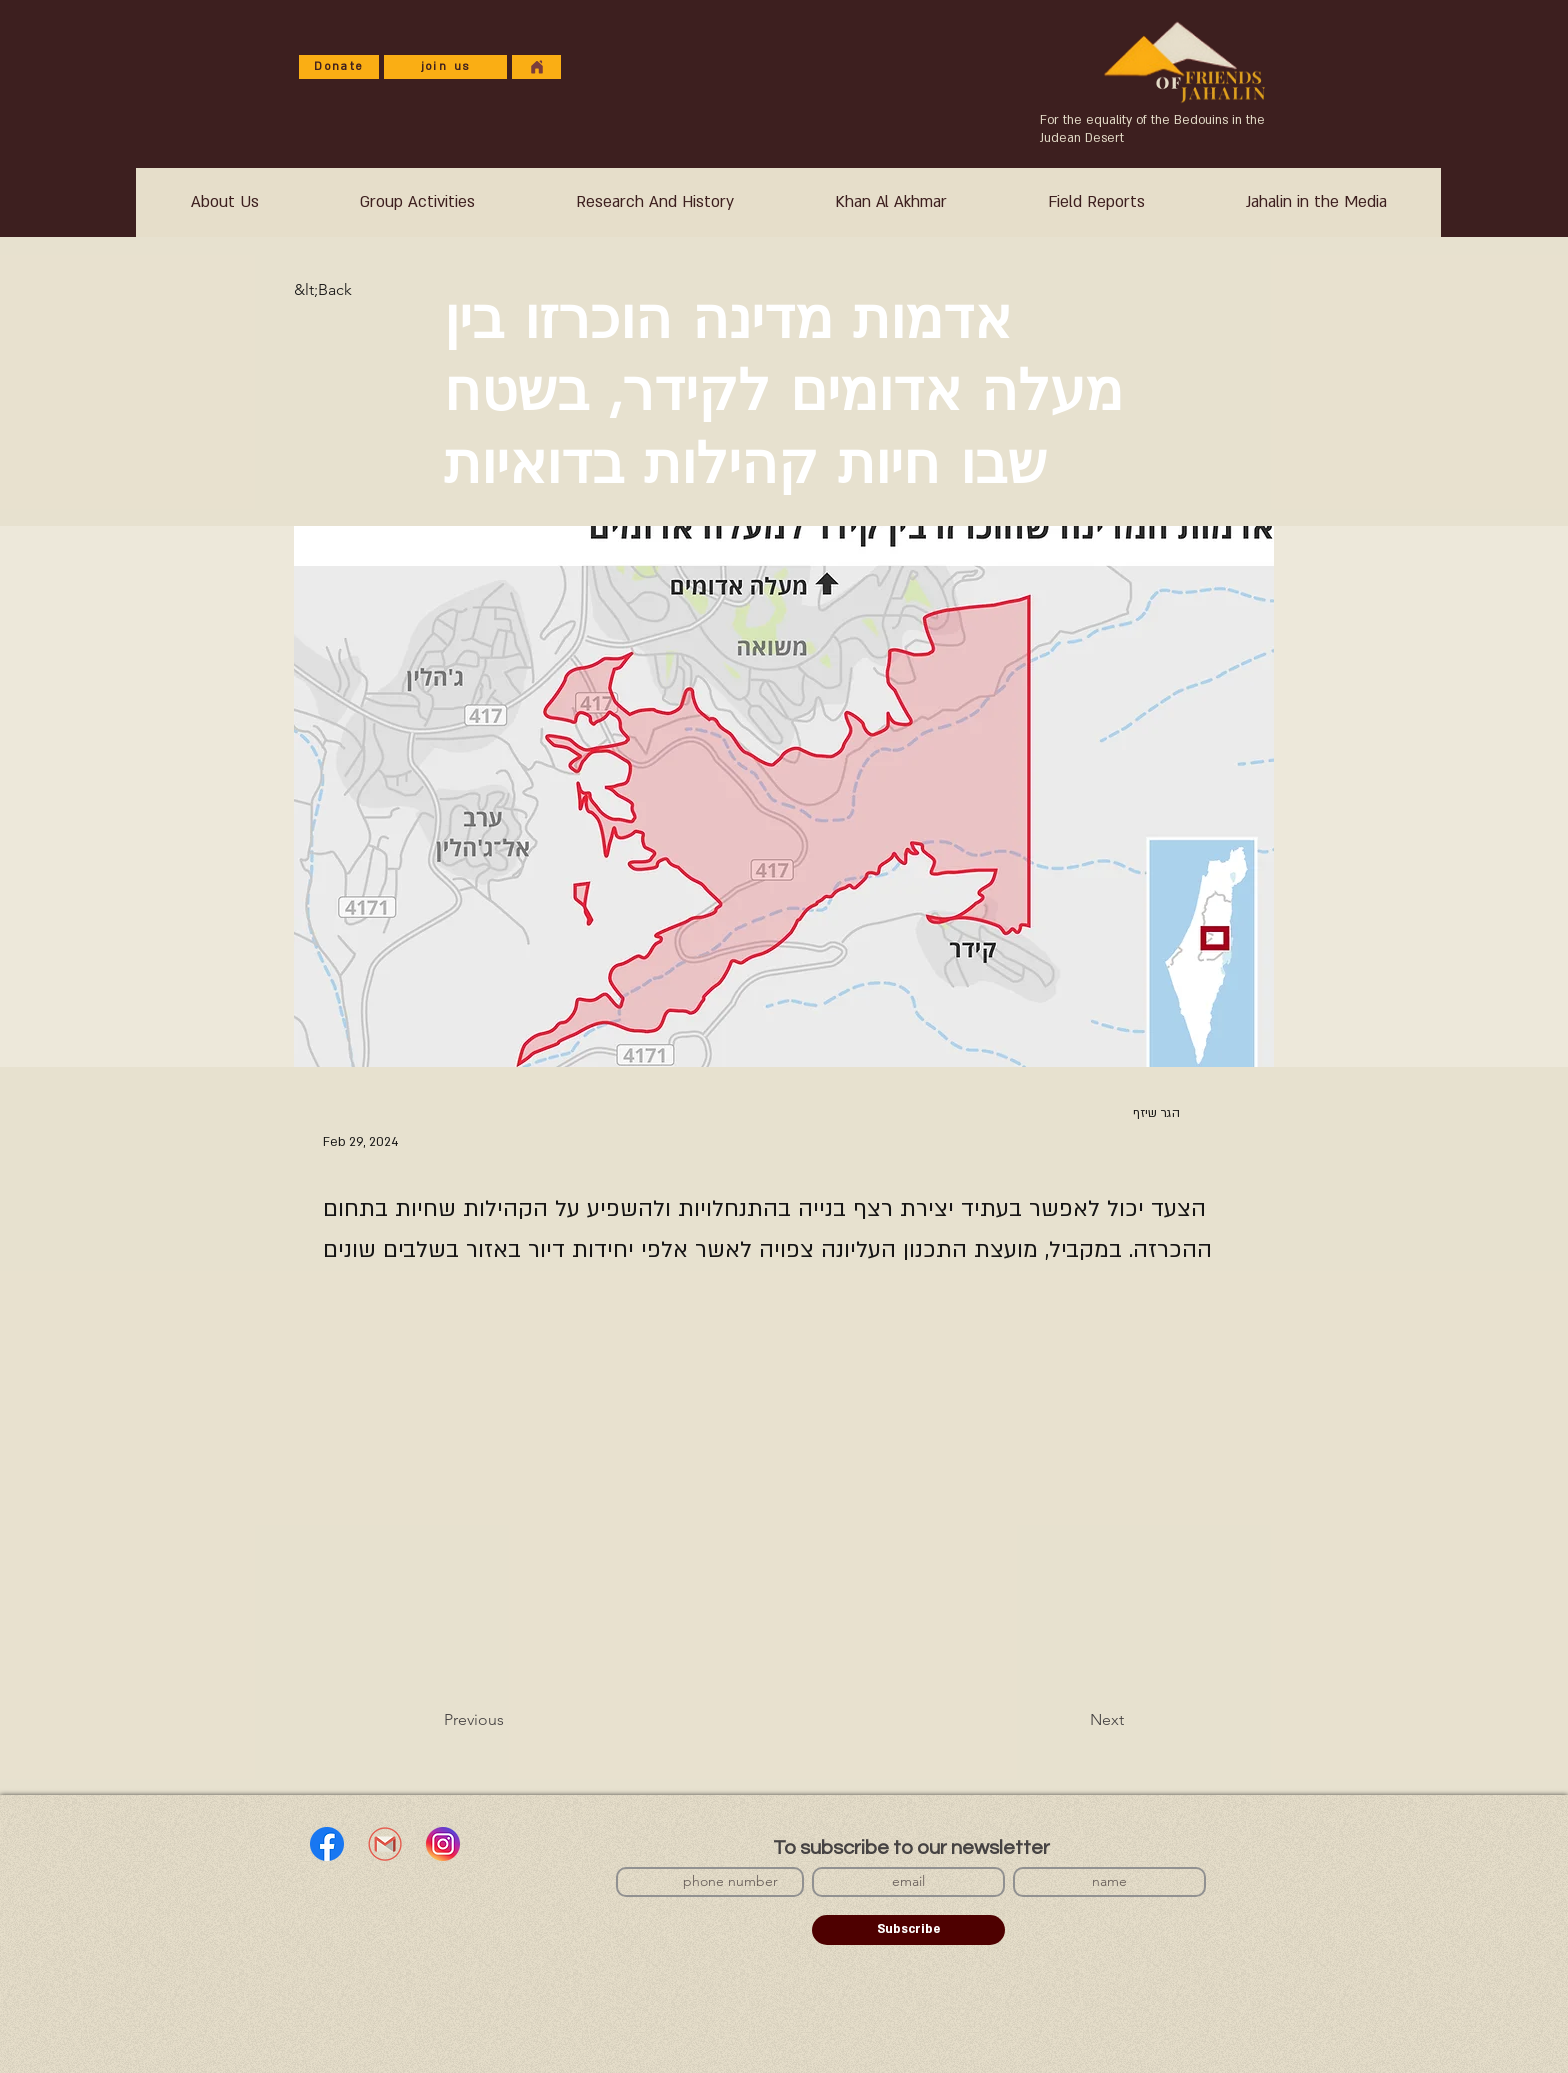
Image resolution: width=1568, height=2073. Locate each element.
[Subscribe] (908, 1930)
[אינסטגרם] (443, 1844)
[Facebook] (327, 1844)
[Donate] (339, 67)
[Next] (1074, 1720)
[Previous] (510, 1720)
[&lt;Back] (360, 290)
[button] (654, 202)
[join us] (445, 67)
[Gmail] (385, 1844)
